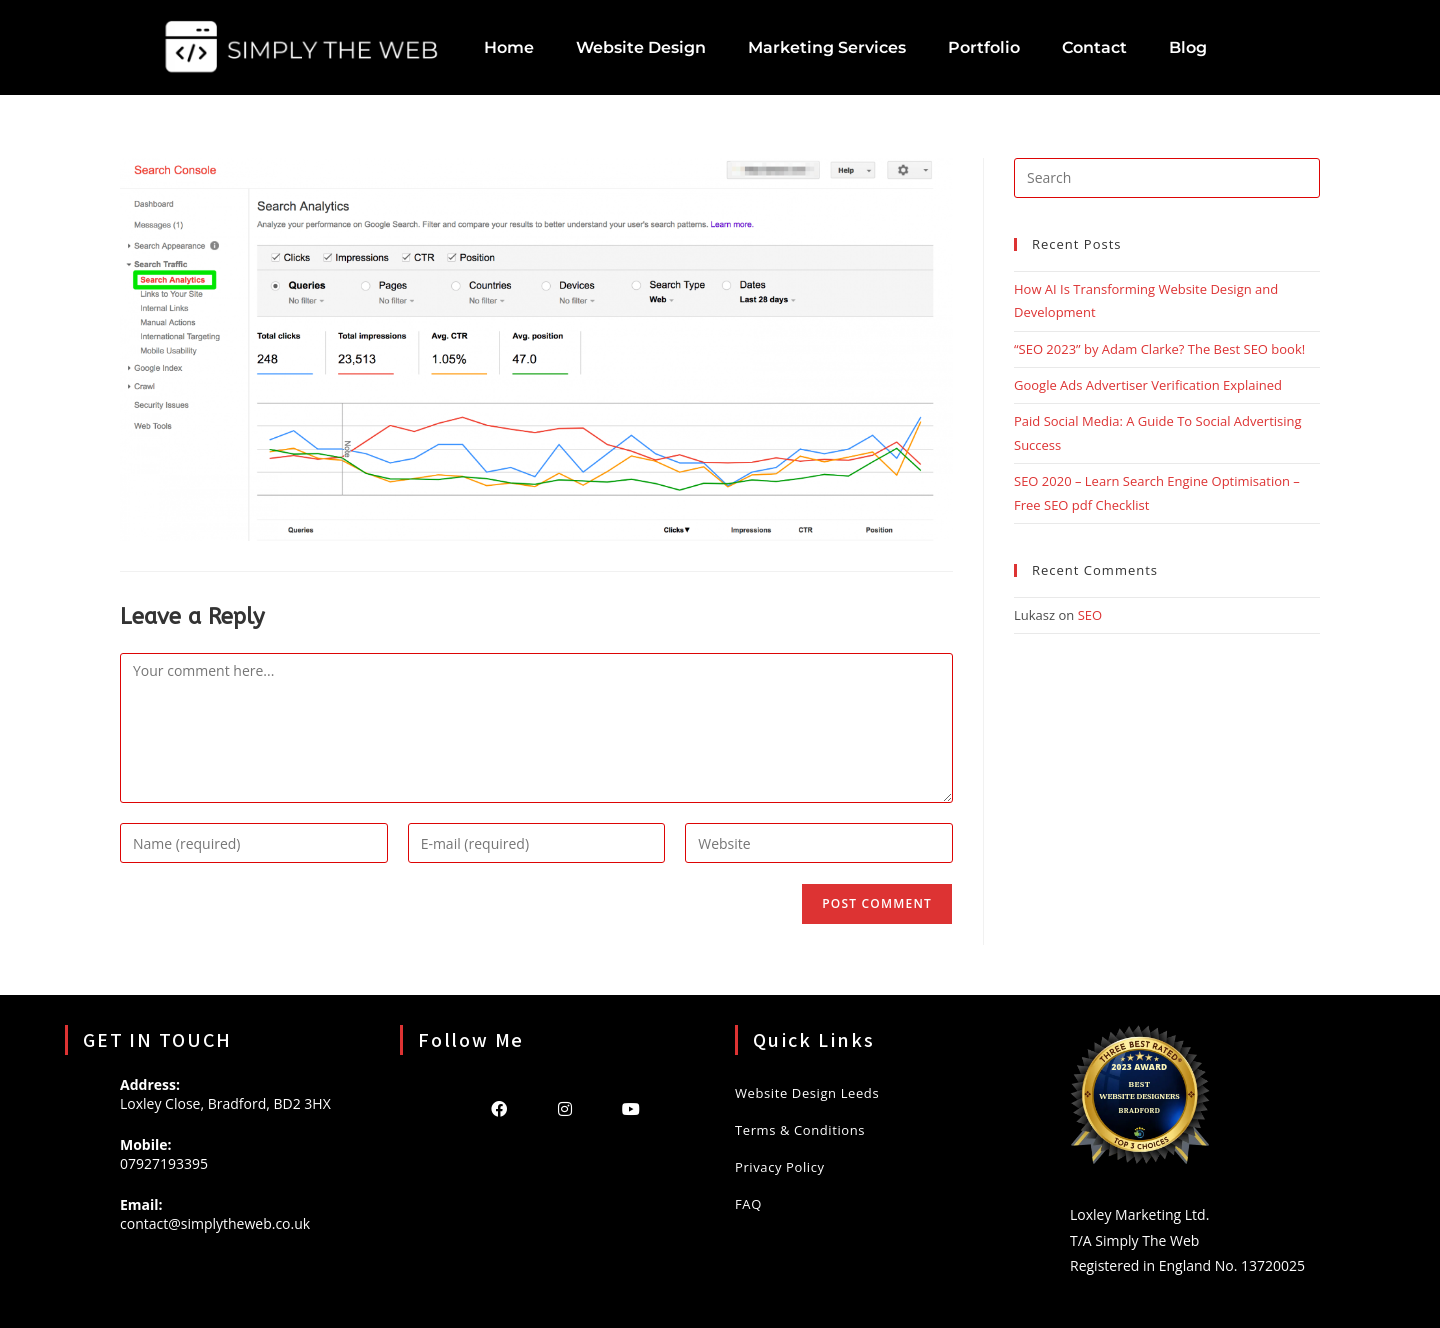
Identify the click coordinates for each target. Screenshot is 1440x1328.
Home (509, 47)
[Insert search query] (1167, 178)
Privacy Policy (780, 1167)
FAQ (748, 1204)
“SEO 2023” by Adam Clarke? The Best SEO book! (1159, 349)
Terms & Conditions (800, 1130)
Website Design (641, 47)
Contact (1094, 47)
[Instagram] (565, 1108)
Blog (1188, 47)
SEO (1090, 615)
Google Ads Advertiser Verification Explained (1148, 385)
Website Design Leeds (807, 1093)
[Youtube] (631, 1108)
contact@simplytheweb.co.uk (215, 1223)
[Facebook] (499, 1108)
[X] (433, 1108)
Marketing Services (827, 47)
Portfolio (984, 47)
